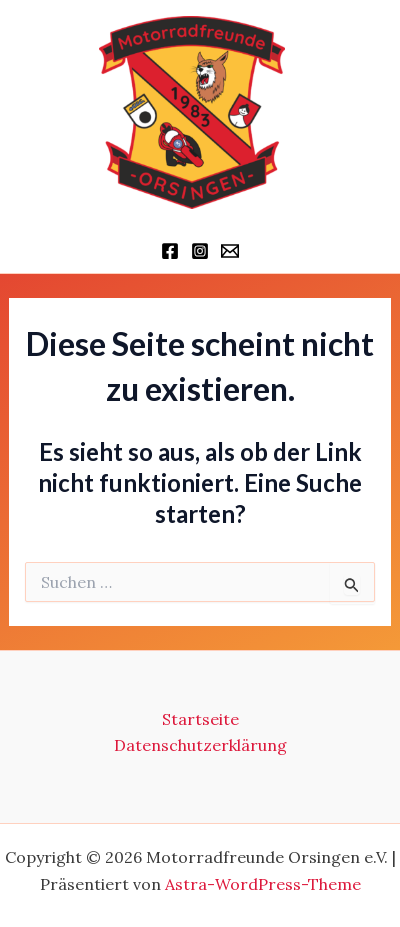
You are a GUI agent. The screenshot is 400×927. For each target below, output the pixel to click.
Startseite (200, 719)
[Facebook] (170, 251)
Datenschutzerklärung (200, 745)
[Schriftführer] (230, 251)
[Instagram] (200, 251)
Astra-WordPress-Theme (263, 884)
